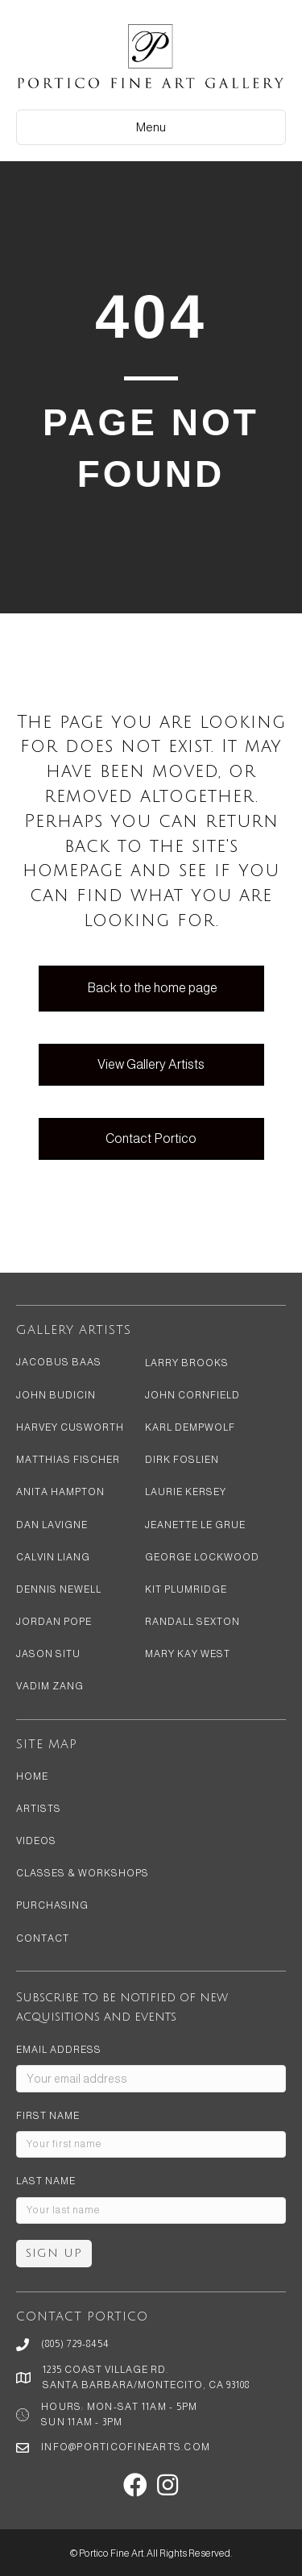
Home (32, 1776)
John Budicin (56, 1395)
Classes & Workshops (82, 1873)
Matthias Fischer (68, 1459)
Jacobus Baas (58, 1362)
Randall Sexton (192, 1621)
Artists (38, 1808)
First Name (48, 2115)
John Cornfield (192, 1395)
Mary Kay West (187, 1654)
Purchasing (52, 1905)
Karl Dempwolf (190, 1427)
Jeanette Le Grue (195, 1525)
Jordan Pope (54, 1621)
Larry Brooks (187, 1363)
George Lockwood (202, 1557)
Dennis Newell (58, 1589)
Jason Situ (48, 1654)
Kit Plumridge (186, 1589)
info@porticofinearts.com (125, 2447)
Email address (58, 2049)
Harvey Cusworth (70, 1427)
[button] (135, 2485)
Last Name (46, 2181)
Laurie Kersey (185, 1492)
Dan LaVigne (52, 1525)
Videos (36, 1841)
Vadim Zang (50, 1686)
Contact (42, 1938)
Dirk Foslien (182, 1459)
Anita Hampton (60, 1492)
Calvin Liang (53, 1557)
